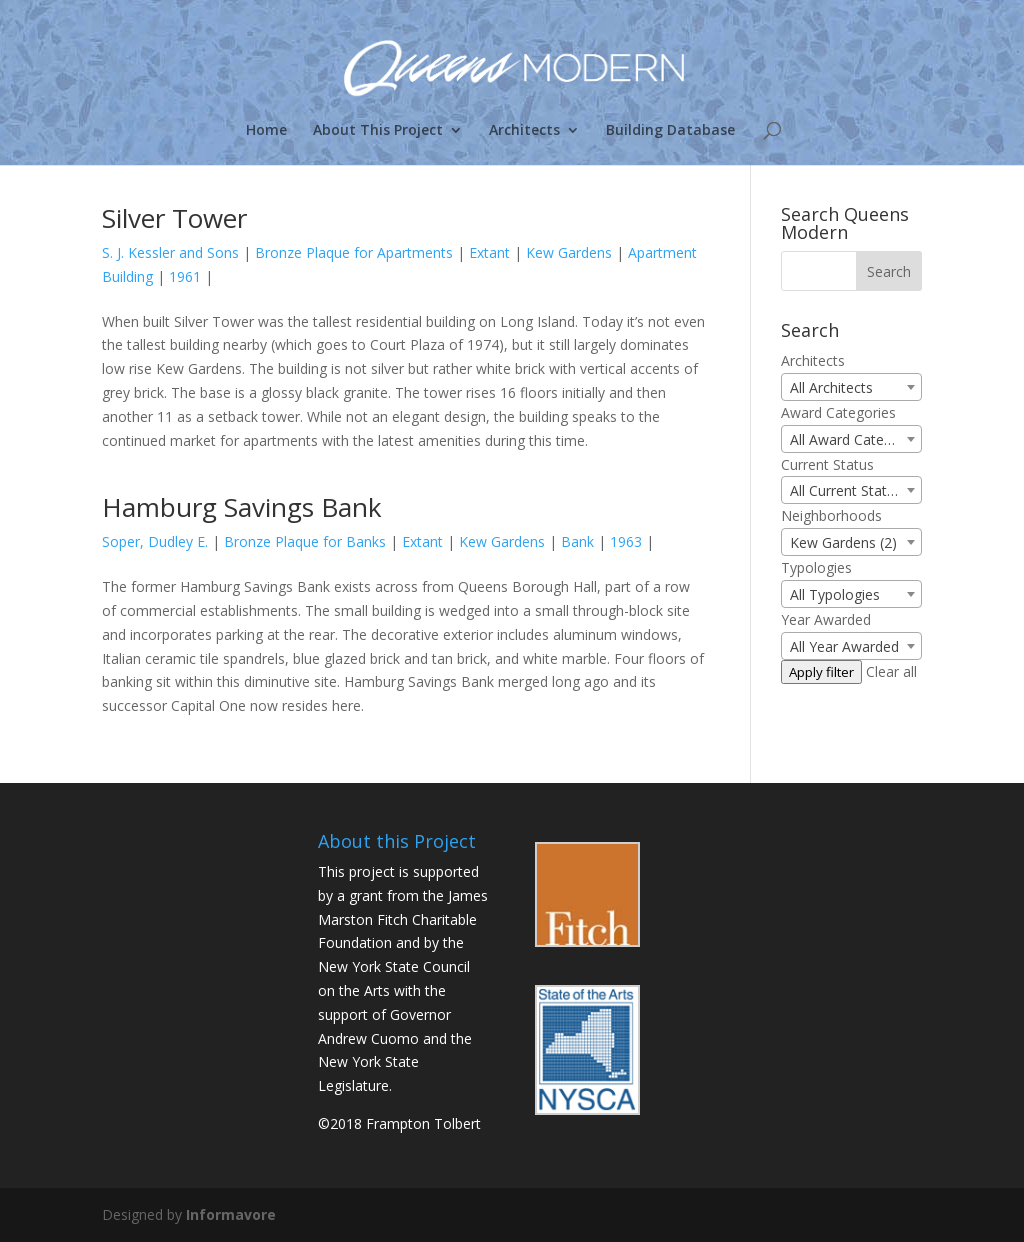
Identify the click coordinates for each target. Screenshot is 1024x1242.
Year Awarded (826, 619)
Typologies (816, 567)
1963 (626, 541)
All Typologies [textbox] (835, 594)
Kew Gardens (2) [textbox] (843, 542)
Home (266, 131)
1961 (185, 276)
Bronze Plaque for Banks (305, 541)
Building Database (670, 131)
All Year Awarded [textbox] (844, 646)
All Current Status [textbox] (846, 490)
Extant (489, 252)
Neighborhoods (831, 515)
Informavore (231, 1214)
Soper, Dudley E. (155, 541)
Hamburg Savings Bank (242, 507)
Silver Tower (174, 218)
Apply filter (821, 672)
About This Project (378, 131)
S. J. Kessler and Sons (170, 252)
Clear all (891, 671)
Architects (524, 131)
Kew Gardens (569, 252)
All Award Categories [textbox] (855, 439)
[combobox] (851, 387)
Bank (577, 541)
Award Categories (838, 412)
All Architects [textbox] (831, 387)
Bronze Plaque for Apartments (354, 252)
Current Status (827, 464)
